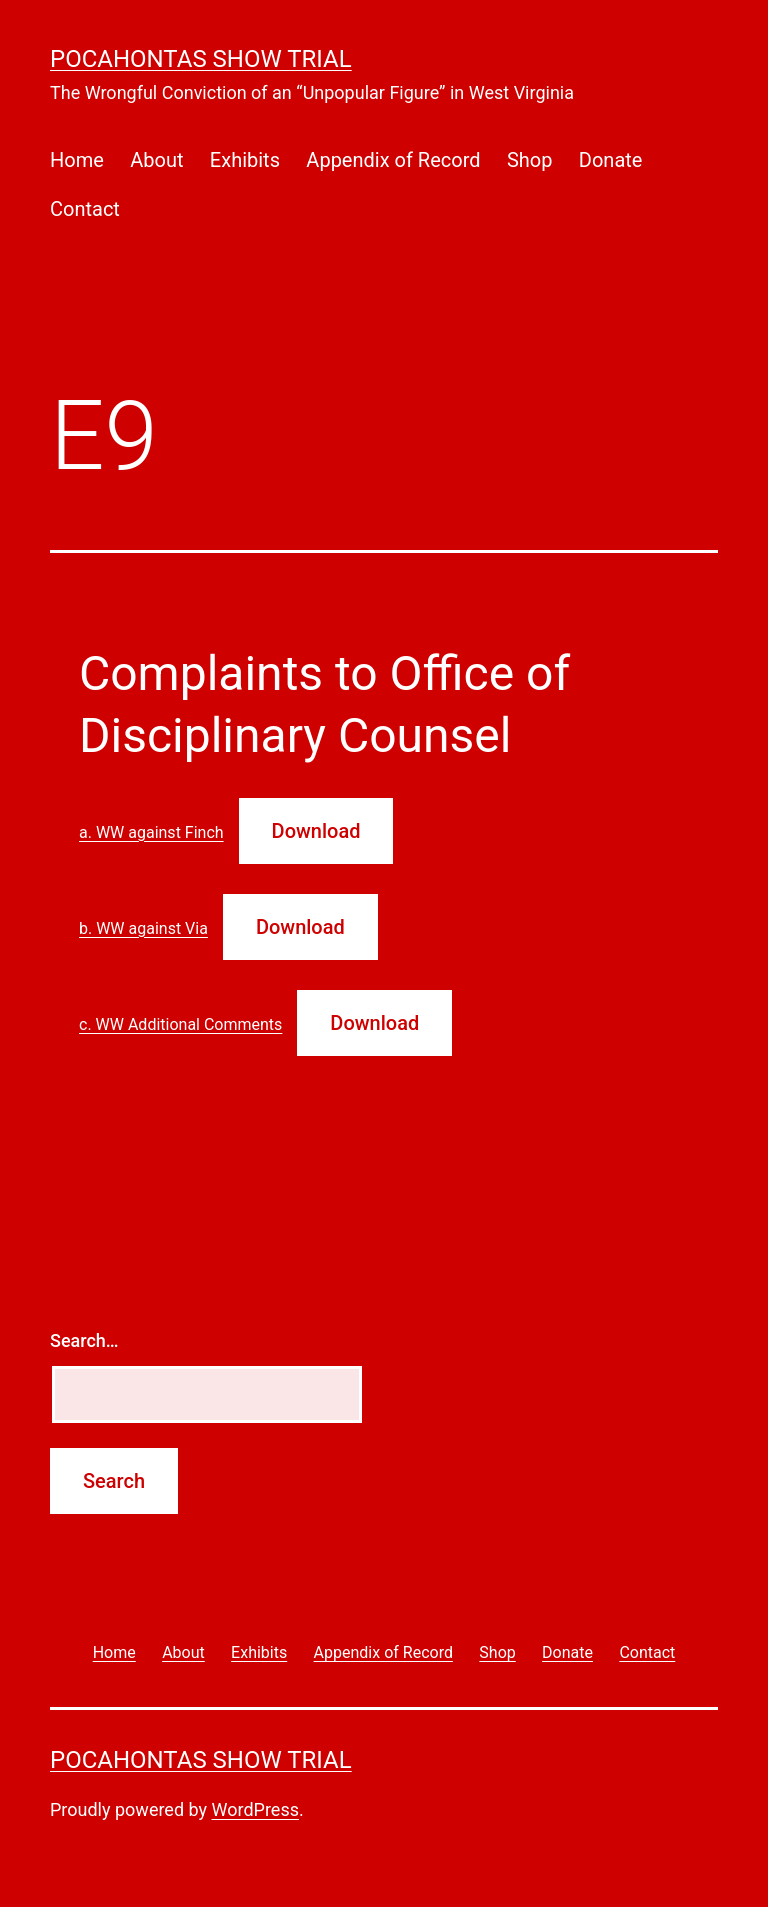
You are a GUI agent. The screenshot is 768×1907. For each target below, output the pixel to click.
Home (77, 160)
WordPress (255, 1809)
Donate (611, 160)
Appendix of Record (393, 160)
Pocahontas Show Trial (201, 59)
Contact (85, 209)
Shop (530, 160)
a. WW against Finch (151, 832)
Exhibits (245, 160)
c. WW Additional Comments (180, 1024)
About (156, 160)
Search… (84, 1340)
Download (316, 831)
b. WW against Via (143, 928)
